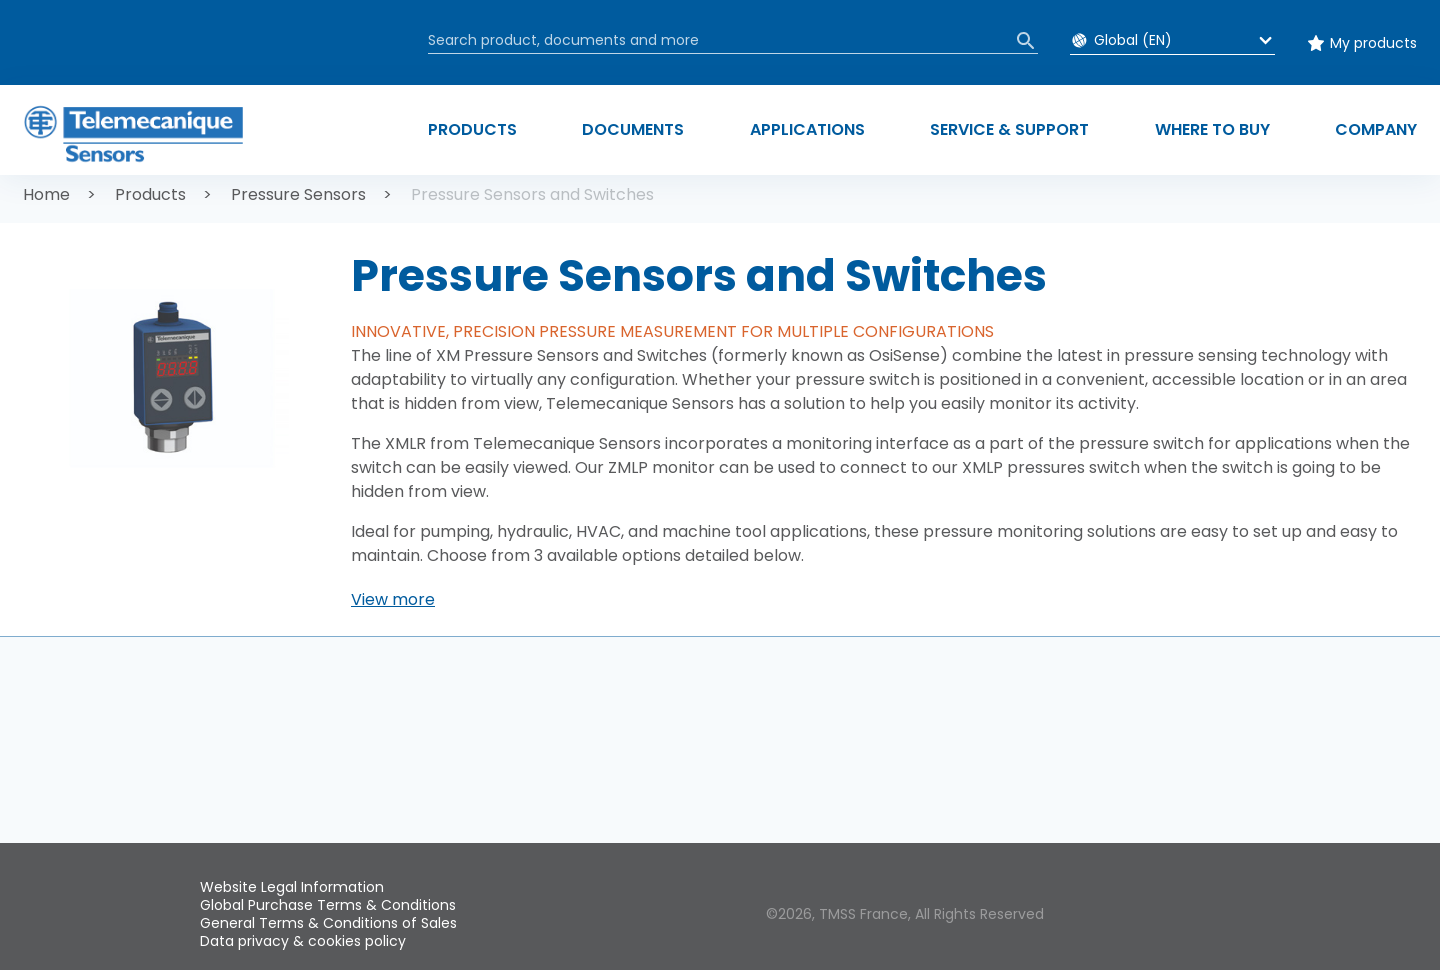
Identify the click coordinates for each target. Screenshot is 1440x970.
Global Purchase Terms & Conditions (328, 905)
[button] (393, 600)
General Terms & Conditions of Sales (328, 923)
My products (1373, 43)
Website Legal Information (292, 887)
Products (150, 194)
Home (46, 194)
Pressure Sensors (298, 194)
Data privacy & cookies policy (303, 941)
